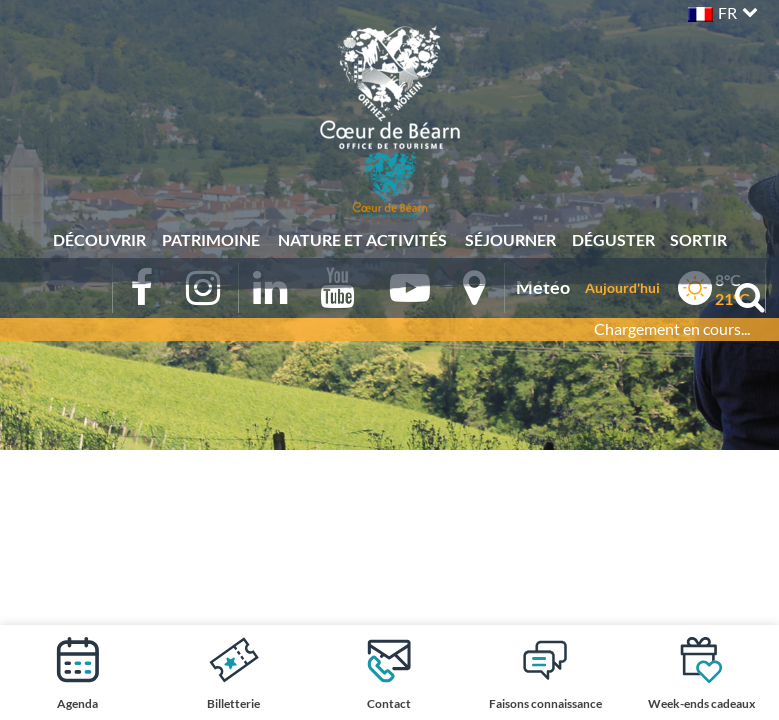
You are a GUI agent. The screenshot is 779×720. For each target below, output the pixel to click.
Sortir (698, 239)
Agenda (78, 673)
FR (727, 12)
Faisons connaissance (545, 673)
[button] (720, 10)
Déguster (613, 239)
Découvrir (99, 239)
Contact (389, 673)
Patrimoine (211, 239)
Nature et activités (362, 239)
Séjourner (510, 239)
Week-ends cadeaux (701, 673)
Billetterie (233, 673)
